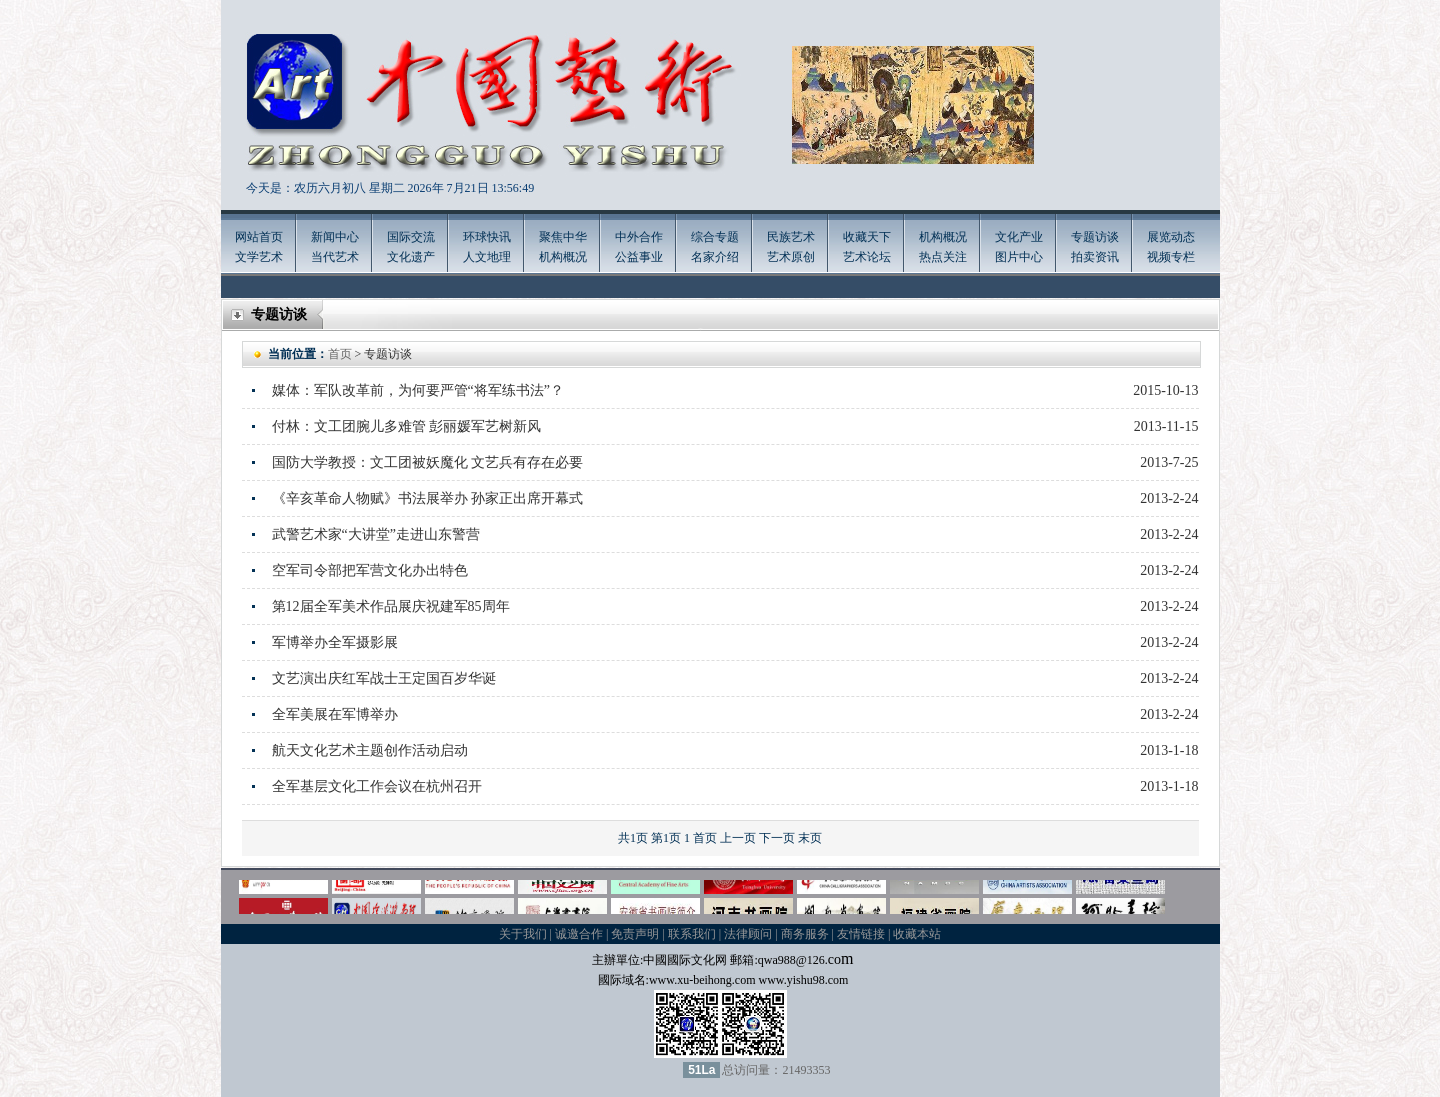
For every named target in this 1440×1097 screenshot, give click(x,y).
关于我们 (523, 934)
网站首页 (259, 237)
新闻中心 (335, 237)
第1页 (666, 838)
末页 (810, 838)
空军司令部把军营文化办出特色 (370, 570)
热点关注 (943, 257)
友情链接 (861, 934)
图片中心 (1019, 257)
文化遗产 (411, 257)
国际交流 (411, 237)
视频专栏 (1171, 257)
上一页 (738, 838)
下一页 (777, 838)
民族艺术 (791, 237)
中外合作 (639, 237)
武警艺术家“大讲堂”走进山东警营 (376, 534)
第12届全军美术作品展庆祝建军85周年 (391, 606)
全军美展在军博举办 (335, 714)
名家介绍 (715, 257)
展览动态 (1171, 237)
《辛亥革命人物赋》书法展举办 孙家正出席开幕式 (428, 498)
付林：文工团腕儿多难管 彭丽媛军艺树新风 (407, 426)
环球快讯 (487, 237)
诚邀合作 (579, 934)
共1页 (633, 838)
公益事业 (639, 257)
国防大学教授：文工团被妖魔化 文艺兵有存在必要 (428, 462)
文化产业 (1019, 237)
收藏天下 (867, 237)
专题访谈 (1095, 237)
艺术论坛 (867, 257)
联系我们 (692, 934)
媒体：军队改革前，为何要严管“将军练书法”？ (418, 390)
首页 (340, 354)
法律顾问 (748, 934)
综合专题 (715, 237)
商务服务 (805, 934)
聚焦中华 (563, 237)
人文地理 (487, 257)
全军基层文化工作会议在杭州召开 (377, 786)
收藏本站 (917, 934)
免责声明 (635, 934)
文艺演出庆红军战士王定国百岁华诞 (384, 678)
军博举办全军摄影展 (335, 642)
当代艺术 (335, 257)
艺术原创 (791, 257)
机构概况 (563, 257)
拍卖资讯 (1095, 257)
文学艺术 (259, 257)
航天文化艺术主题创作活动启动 (370, 750)
